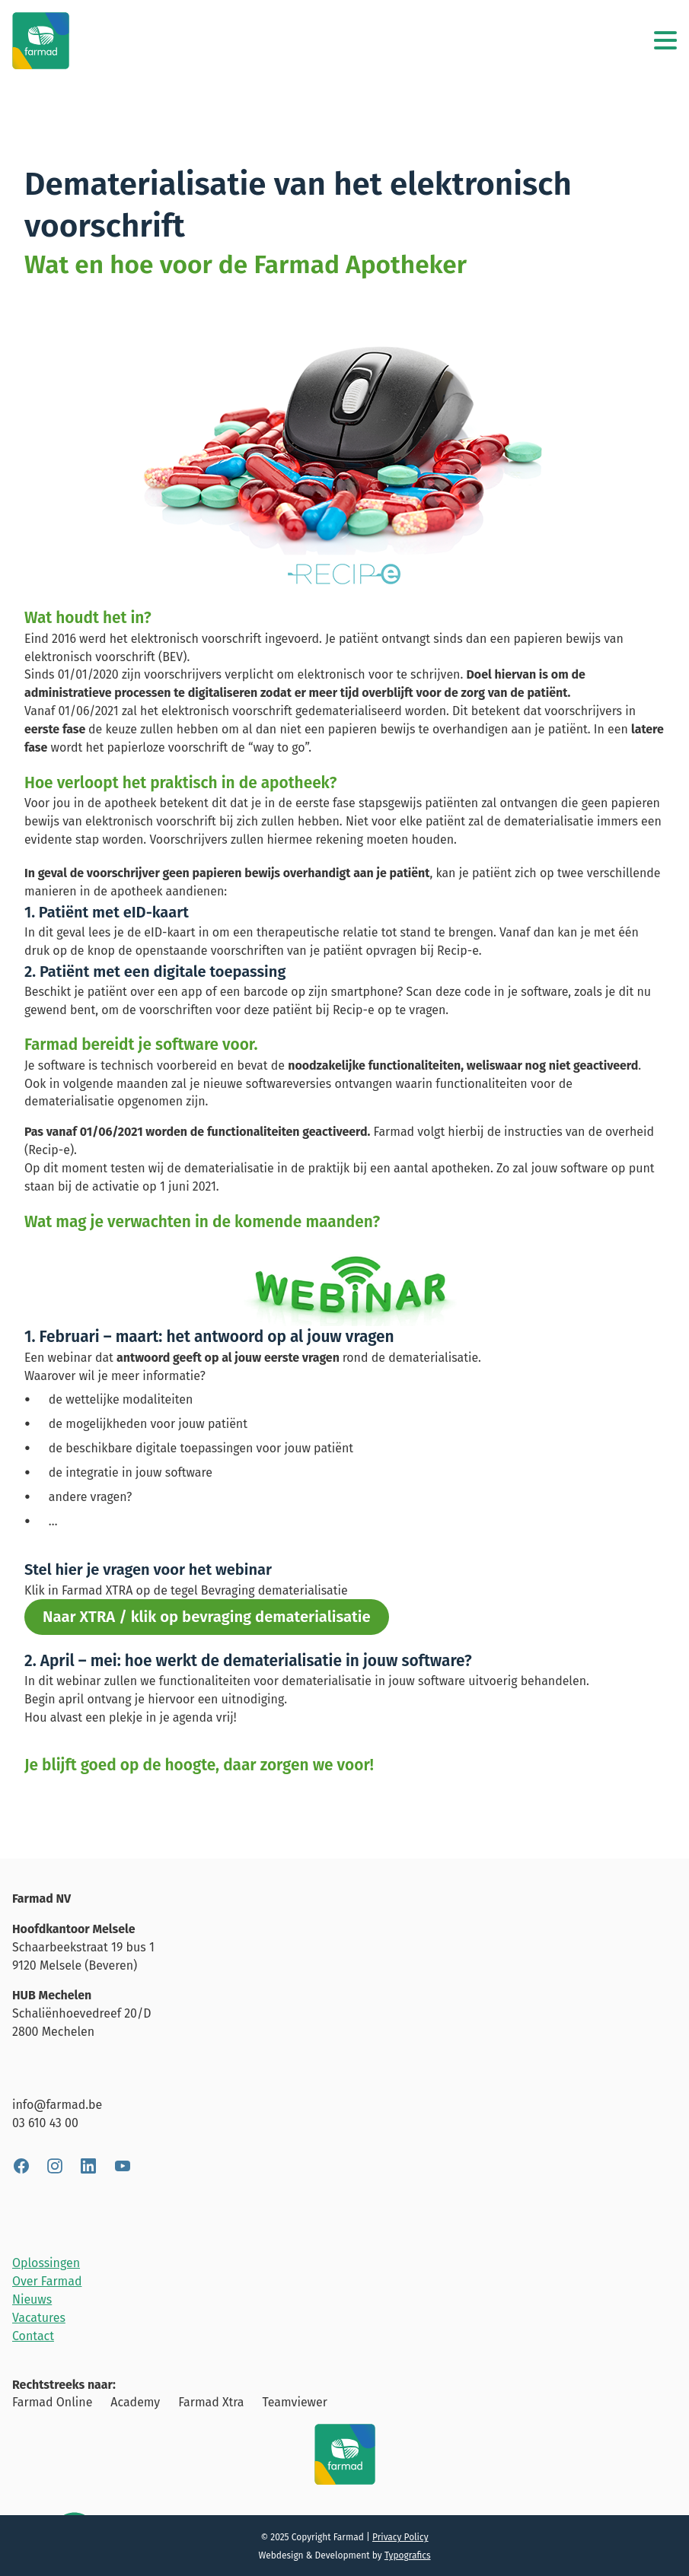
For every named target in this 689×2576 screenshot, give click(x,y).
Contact (33, 2336)
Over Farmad (46, 2281)
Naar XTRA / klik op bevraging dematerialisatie (207, 1617)
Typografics (407, 2555)
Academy (135, 2402)
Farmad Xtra (211, 2402)
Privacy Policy (400, 2537)
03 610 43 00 (45, 2123)
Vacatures (38, 2317)
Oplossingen (46, 2263)
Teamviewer (294, 2402)
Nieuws (32, 2299)
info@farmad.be (57, 2104)
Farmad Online (52, 2402)
